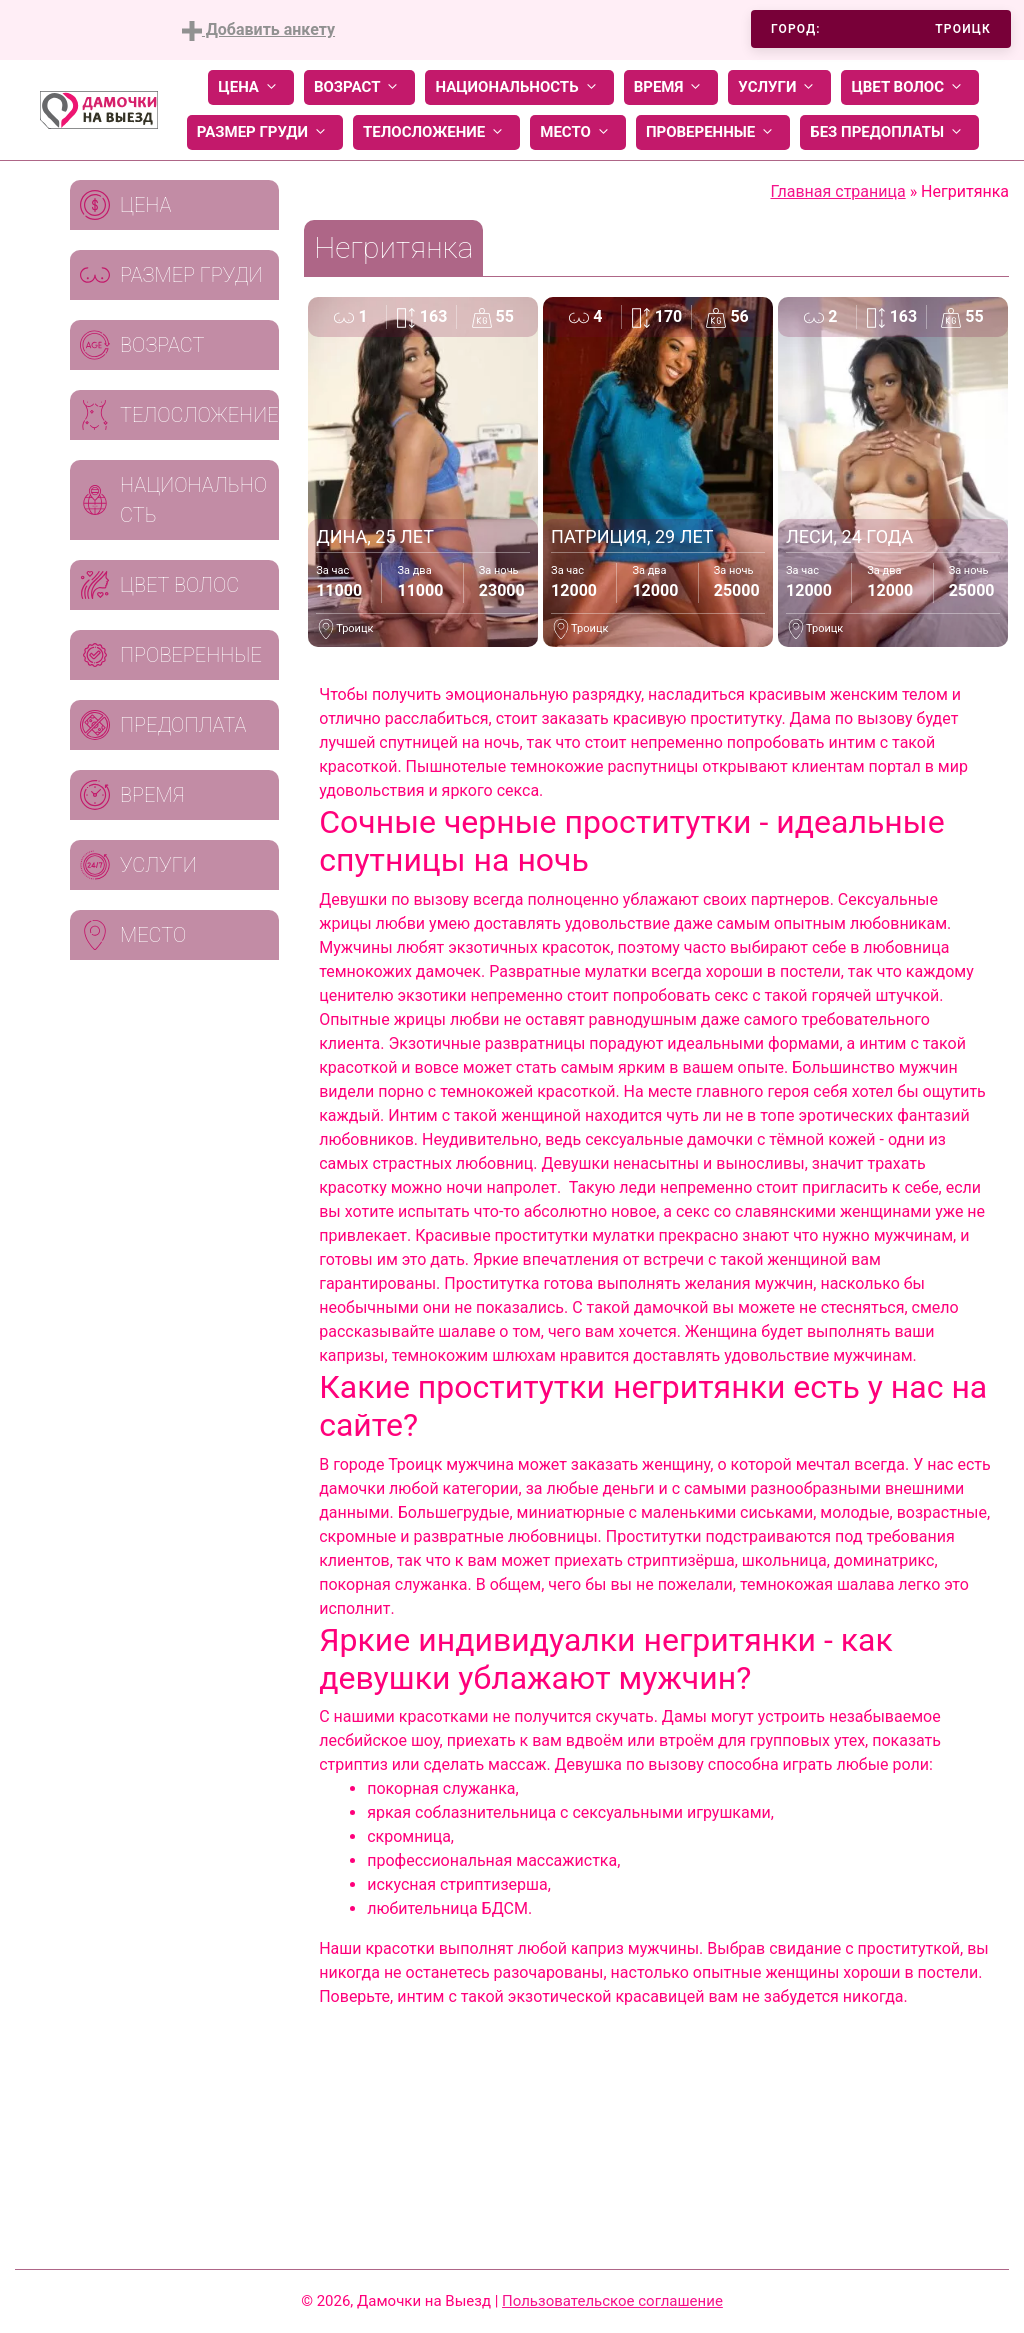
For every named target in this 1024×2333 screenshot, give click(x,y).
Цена (251, 87)
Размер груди (265, 132)
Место (578, 132)
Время (671, 87)
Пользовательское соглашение (612, 2301)
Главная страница (837, 191)
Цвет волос (910, 87)
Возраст (359, 87)
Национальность (519, 87)
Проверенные (713, 132)
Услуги (779, 87)
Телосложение (436, 132)
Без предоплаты (889, 132)
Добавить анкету (258, 30)
